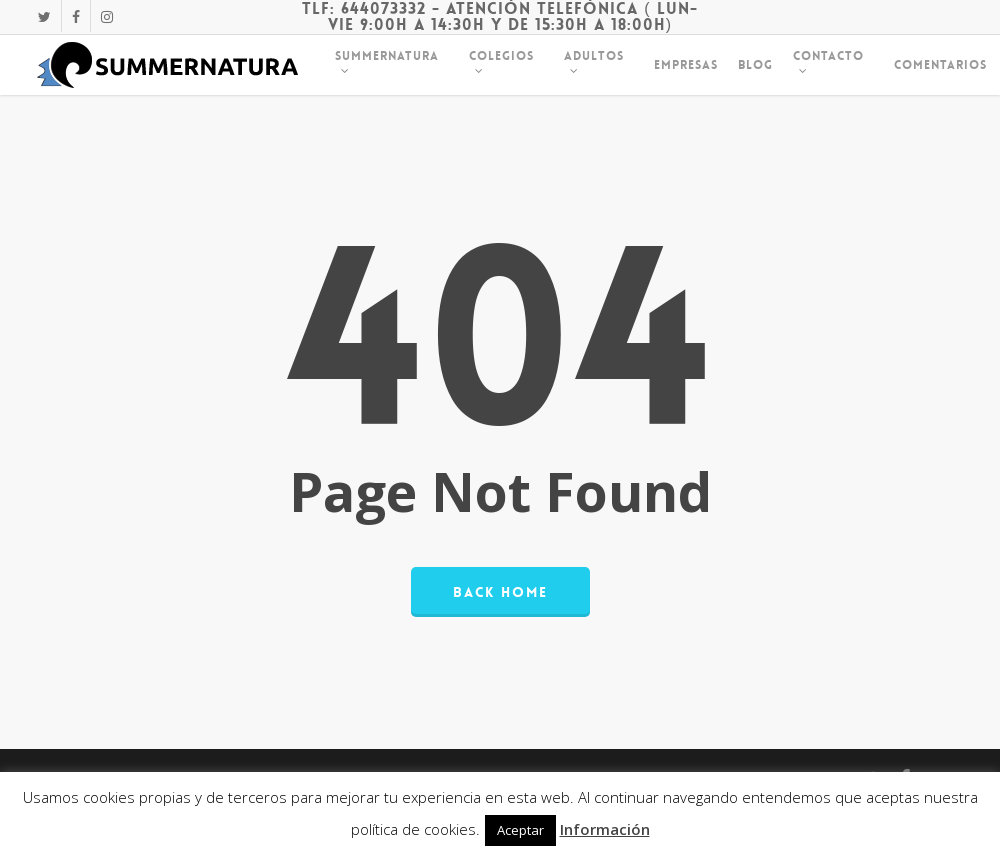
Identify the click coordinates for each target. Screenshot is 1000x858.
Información (605, 829)
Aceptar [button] (520, 830)
